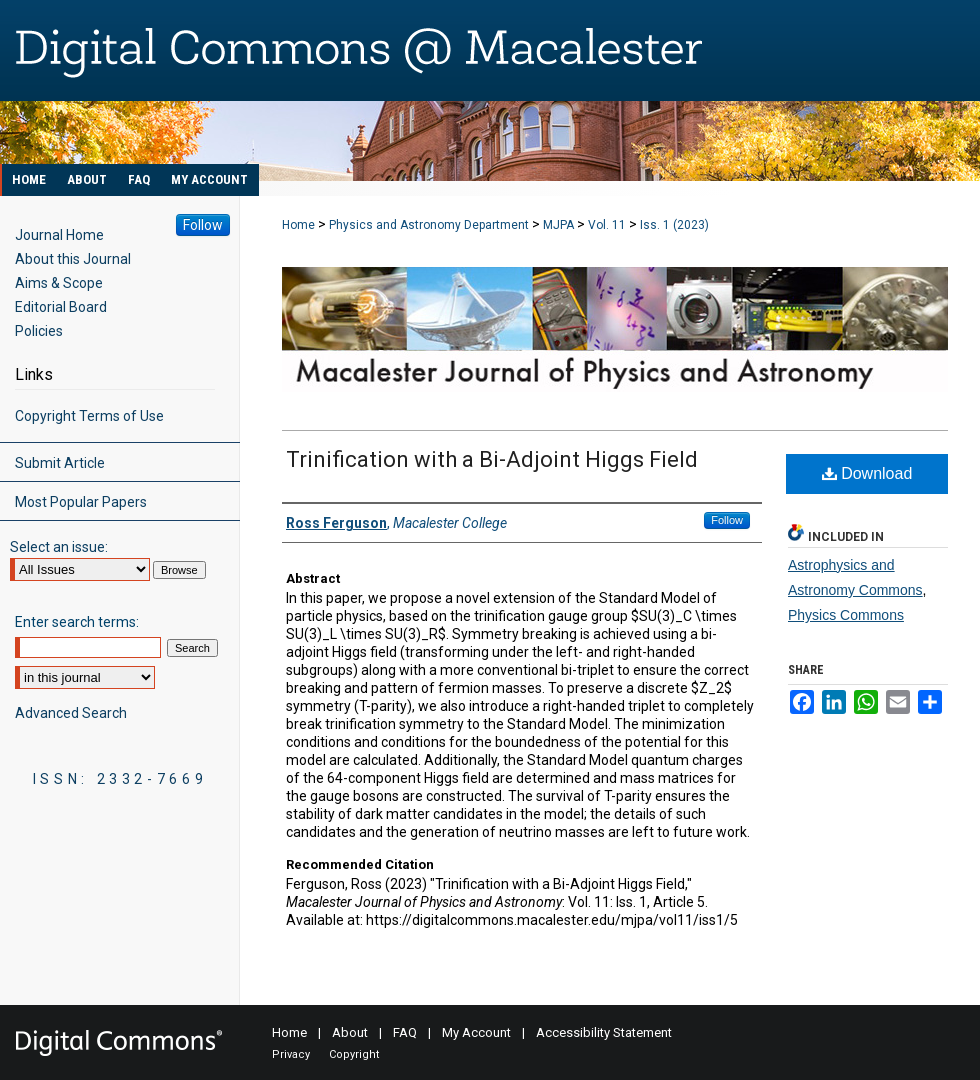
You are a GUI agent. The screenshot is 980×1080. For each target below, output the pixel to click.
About (350, 1032)
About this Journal (73, 259)
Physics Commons (846, 615)
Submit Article (60, 463)
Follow (727, 520)
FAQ (405, 1032)
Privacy (291, 1054)
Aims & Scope (59, 283)
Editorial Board (61, 307)
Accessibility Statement (604, 1032)
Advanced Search (71, 713)
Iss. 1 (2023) (674, 225)
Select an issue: (59, 547)
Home (298, 225)
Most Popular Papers (81, 502)
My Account (476, 1032)
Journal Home (59, 235)
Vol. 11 (607, 225)
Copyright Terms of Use (89, 416)
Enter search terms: (77, 622)
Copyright (354, 1054)
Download (867, 473)
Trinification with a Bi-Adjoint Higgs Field (492, 459)
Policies (39, 331)
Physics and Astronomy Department (429, 225)
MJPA (558, 225)
